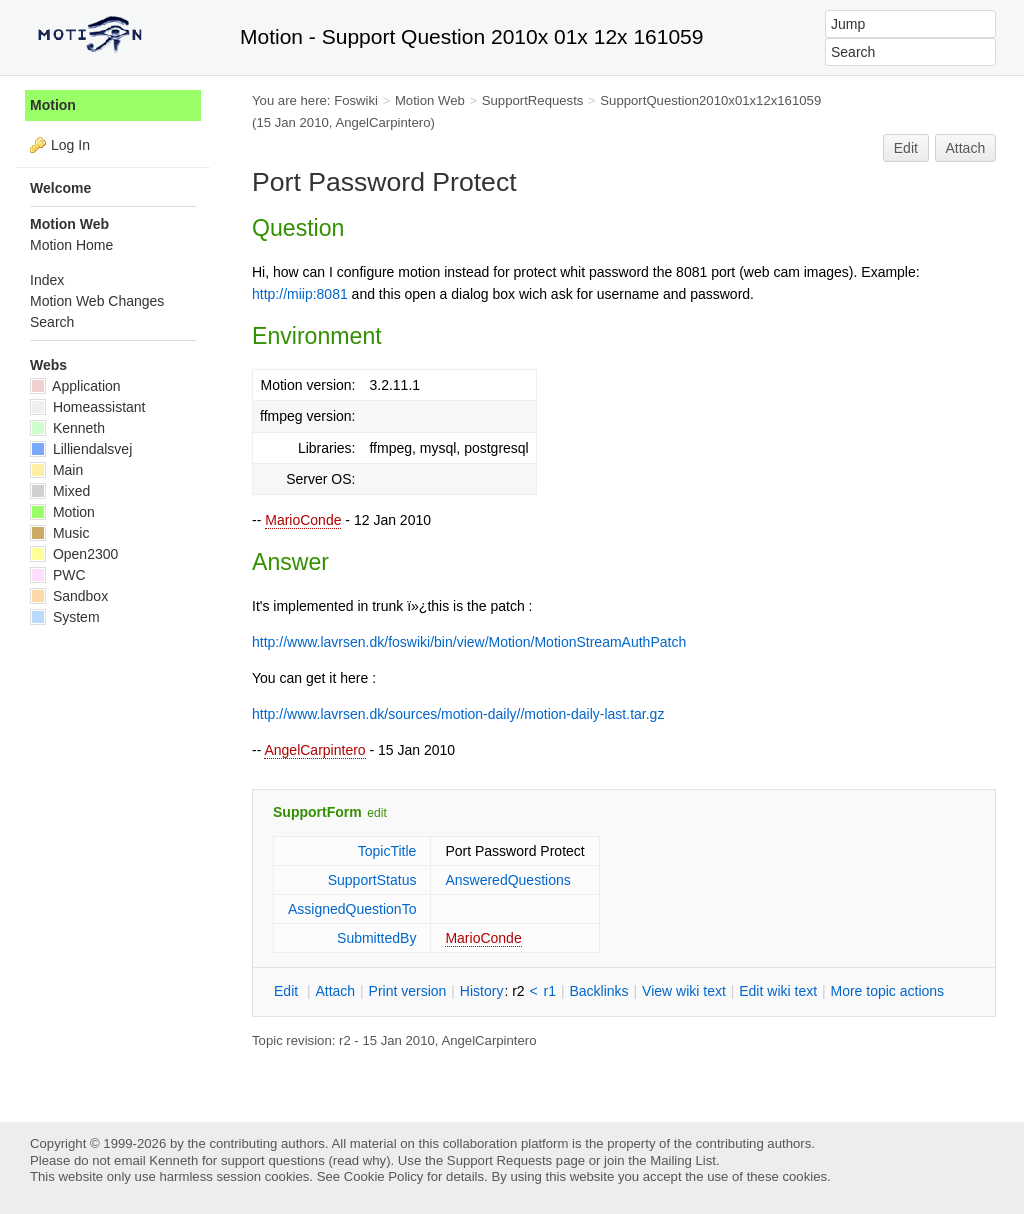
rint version (408, 991)
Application (75, 386)
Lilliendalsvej (81, 449)
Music (59, 533)
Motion (53, 105)
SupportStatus (372, 880)
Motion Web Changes (97, 301)
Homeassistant (87, 407)
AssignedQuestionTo (352, 909)
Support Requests (499, 1160)
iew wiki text (684, 991)
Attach (966, 148)
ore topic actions (887, 991)
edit (376, 813)
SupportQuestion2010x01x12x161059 (710, 100)
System (65, 617)
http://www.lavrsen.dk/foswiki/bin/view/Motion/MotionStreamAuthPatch (469, 642)
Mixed (60, 491)
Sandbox (69, 596)
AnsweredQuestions (507, 880)
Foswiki (356, 100)
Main (56, 470)
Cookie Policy (384, 1176)
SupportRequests (533, 100)
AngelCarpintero (314, 750)
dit (288, 991)
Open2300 (74, 554)
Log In (70, 145)
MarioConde (303, 520)
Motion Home (71, 245)
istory (482, 991)
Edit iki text (778, 991)
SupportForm (317, 812)
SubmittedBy (376, 938)
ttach (335, 991)
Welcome (60, 188)
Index (47, 280)
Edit (906, 148)
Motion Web (430, 100)
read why (359, 1160)
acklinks (598, 991)
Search (52, 322)
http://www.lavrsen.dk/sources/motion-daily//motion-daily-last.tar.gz (458, 714)
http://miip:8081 (300, 294)
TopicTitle (387, 851)
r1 (550, 991)
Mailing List (683, 1160)
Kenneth (67, 428)
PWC (58, 575)
